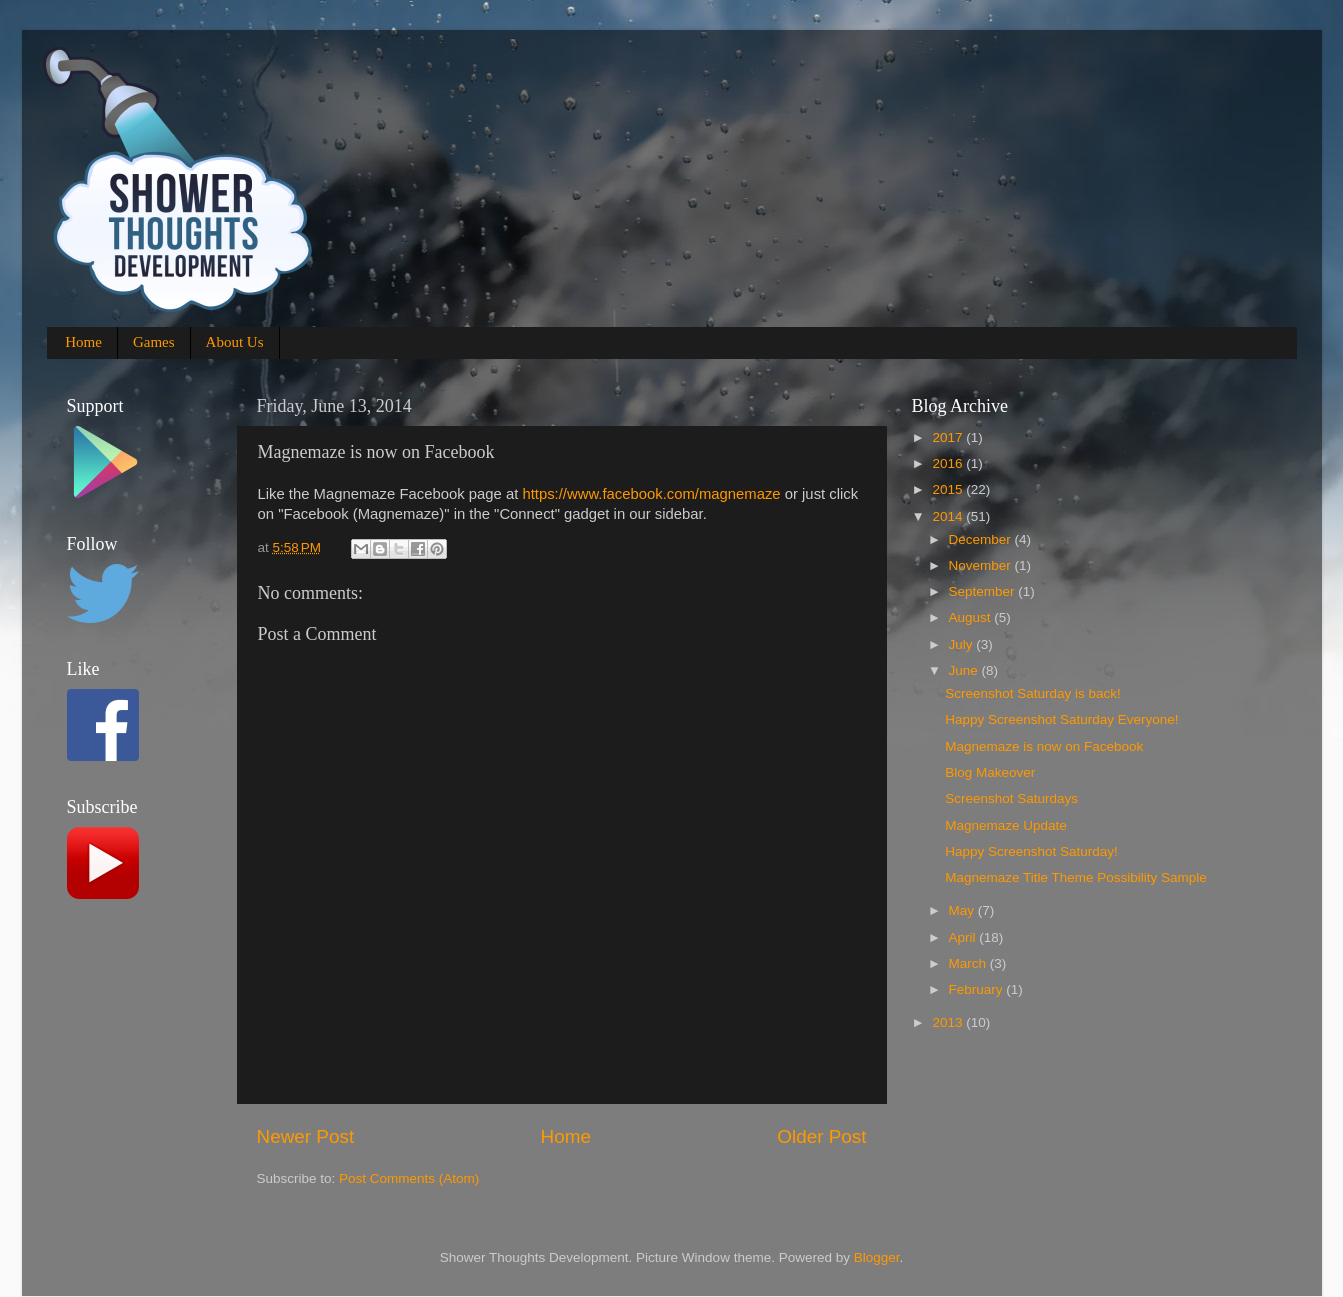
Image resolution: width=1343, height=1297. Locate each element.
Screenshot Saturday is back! (1033, 693)
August (972, 617)
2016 (949, 463)
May (963, 910)
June (965, 670)
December (982, 539)
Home (83, 342)
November (982, 565)
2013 (949, 1022)
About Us (235, 342)
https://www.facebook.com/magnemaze (651, 494)
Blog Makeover (990, 772)
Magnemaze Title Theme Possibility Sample (1076, 877)
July (963, 644)
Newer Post (306, 1136)
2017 (949, 437)
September (984, 591)
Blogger (877, 1257)
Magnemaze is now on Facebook (1044, 746)
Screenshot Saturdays (1011, 798)
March (969, 963)
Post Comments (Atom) (409, 1178)
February (978, 989)
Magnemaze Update (1006, 825)
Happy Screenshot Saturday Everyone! (1061, 719)
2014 (949, 516)
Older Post (821, 1136)
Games (154, 342)
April (964, 937)
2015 (949, 489)
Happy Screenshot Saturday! (1031, 851)
